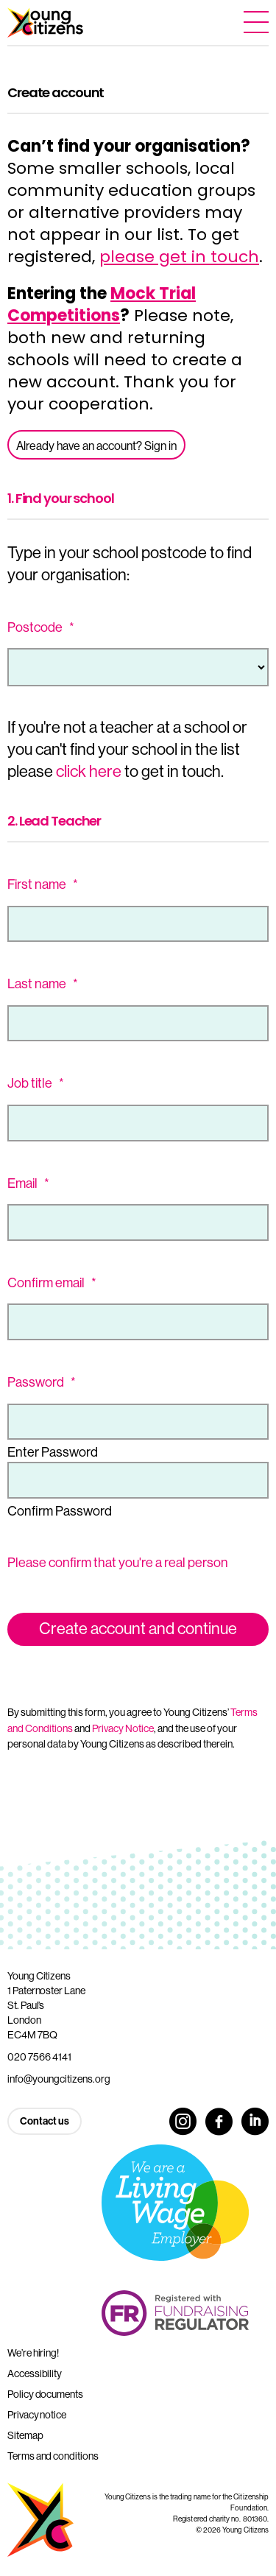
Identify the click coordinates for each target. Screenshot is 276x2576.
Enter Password (52, 1451)
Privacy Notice (123, 1728)
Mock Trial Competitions (101, 304)
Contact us (44, 2121)
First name (42, 884)
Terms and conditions (53, 2456)
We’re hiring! (33, 2352)
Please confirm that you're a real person (117, 1563)
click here (88, 771)
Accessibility (34, 2373)
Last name (42, 984)
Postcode (40, 627)
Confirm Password (59, 1510)
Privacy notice (36, 2414)
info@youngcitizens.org (58, 2079)
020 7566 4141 (39, 2056)
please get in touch (179, 256)
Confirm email (51, 1283)
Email (28, 1183)
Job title (35, 1083)
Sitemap (25, 2435)
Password (41, 1382)
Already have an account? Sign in (96, 445)
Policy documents (45, 2394)
